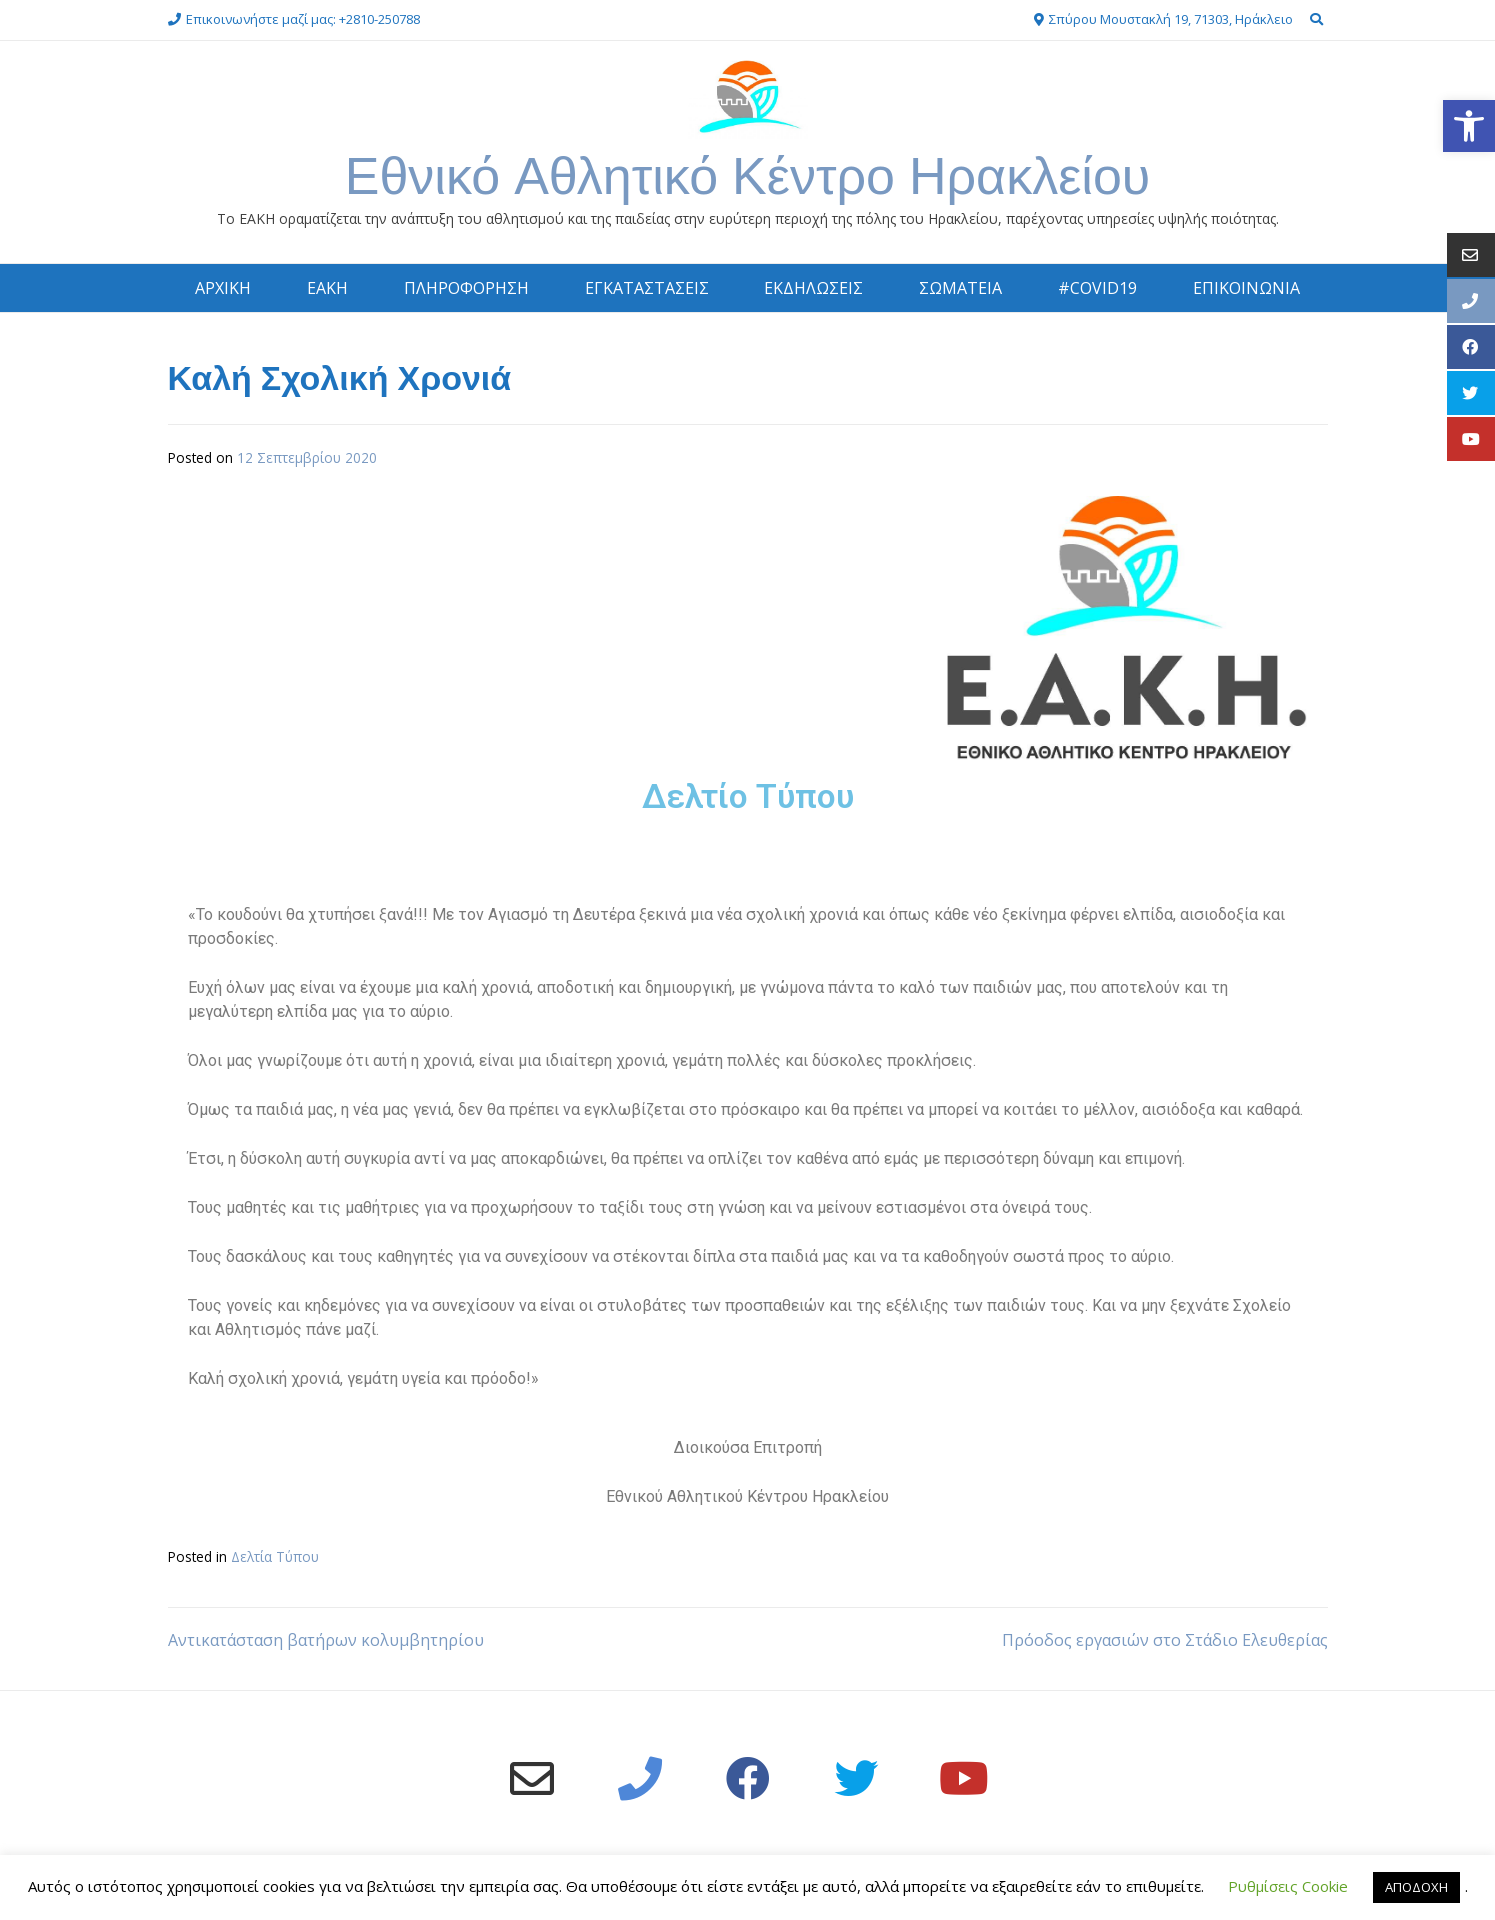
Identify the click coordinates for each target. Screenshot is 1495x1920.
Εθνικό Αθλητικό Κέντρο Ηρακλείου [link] (748, 175)
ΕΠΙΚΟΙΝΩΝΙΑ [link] (1246, 288)
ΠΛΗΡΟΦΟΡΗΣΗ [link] (466, 288)
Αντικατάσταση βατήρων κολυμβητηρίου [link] (326, 1640)
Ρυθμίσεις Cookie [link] (1288, 1886)
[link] (1469, 126)
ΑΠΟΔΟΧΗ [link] (1416, 1887)
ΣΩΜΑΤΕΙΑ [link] (960, 288)
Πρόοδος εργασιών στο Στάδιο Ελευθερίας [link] (1165, 1640)
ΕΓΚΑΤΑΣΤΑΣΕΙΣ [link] (647, 288)
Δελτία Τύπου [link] (275, 1556)
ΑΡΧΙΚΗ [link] (223, 288)
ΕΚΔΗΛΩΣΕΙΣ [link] (813, 288)
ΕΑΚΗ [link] (327, 288)
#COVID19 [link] (1097, 288)
